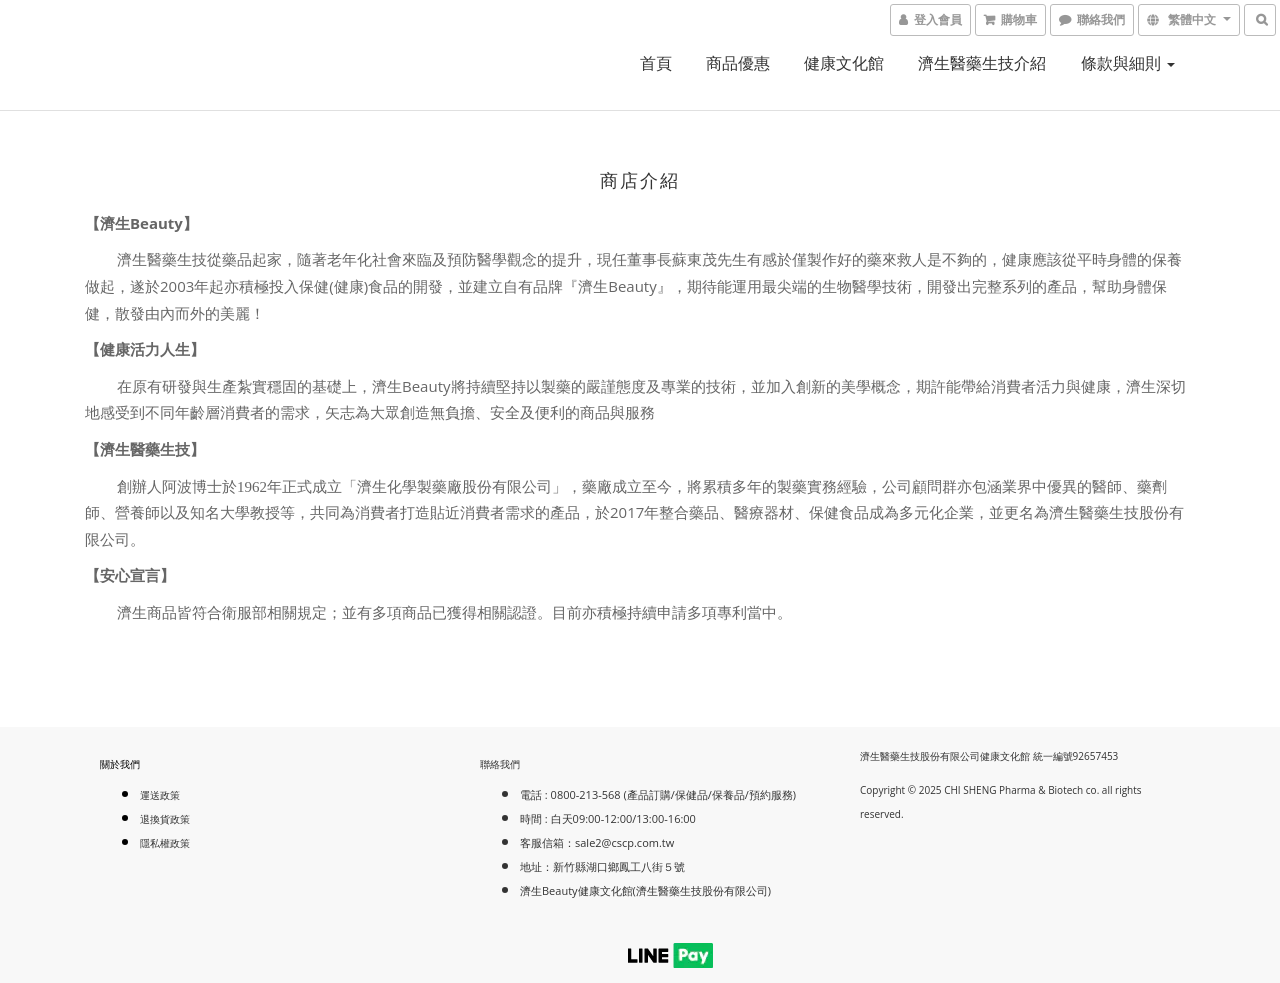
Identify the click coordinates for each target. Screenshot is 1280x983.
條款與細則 (1128, 63)
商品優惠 (738, 63)
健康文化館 (844, 63)
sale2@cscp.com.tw (624, 842)
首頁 (656, 63)
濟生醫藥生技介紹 (982, 63)
